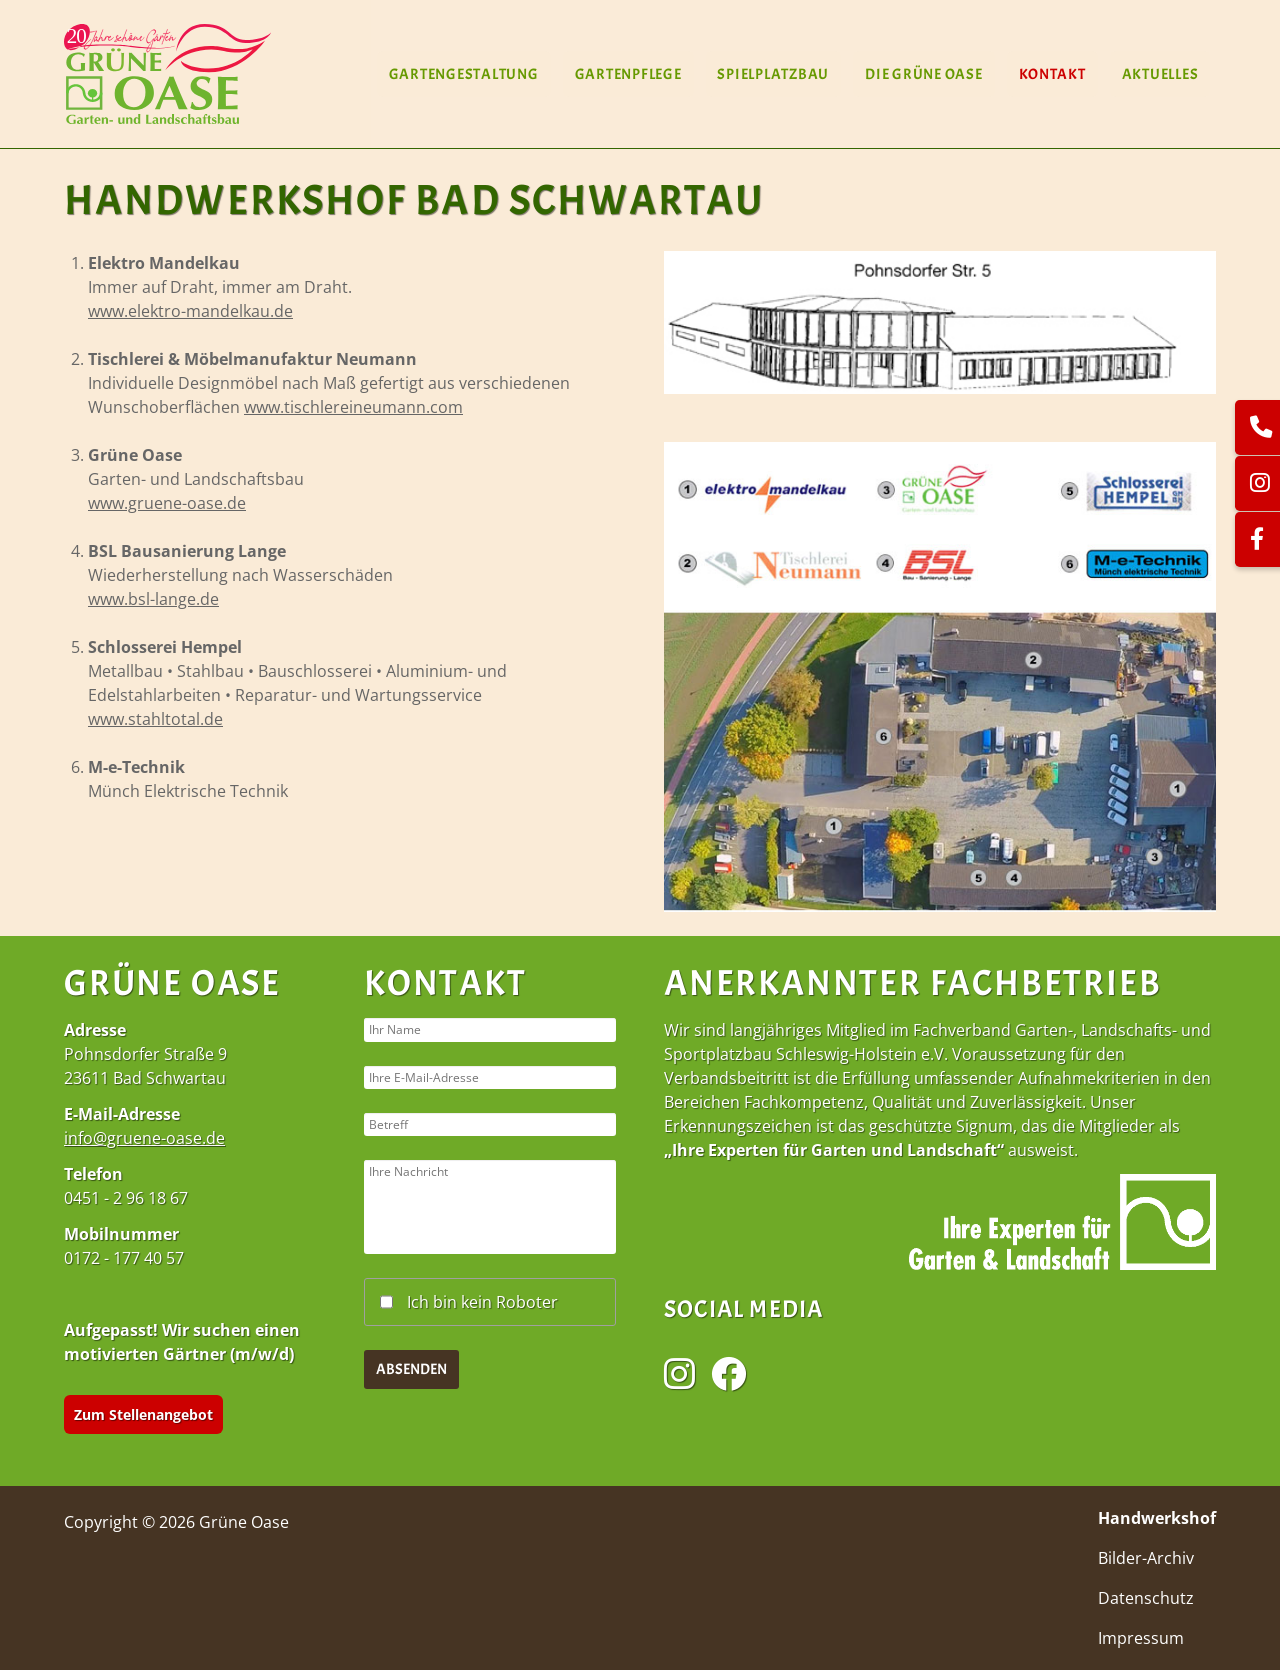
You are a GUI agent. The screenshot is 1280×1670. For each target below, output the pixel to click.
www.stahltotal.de (155, 719)
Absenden (411, 1416)
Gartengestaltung (463, 74)
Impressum (1141, 1638)
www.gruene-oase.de (167, 503)
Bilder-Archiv (1146, 1558)
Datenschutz (1146, 1598)
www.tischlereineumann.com (353, 407)
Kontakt (1051, 74)
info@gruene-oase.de (144, 1138)
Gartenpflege (627, 74)
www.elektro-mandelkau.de (190, 311)
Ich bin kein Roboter (482, 1348)
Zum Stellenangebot (143, 1414)
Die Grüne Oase (924, 74)
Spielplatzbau (773, 74)
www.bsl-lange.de (153, 599)
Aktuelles (1159, 74)
